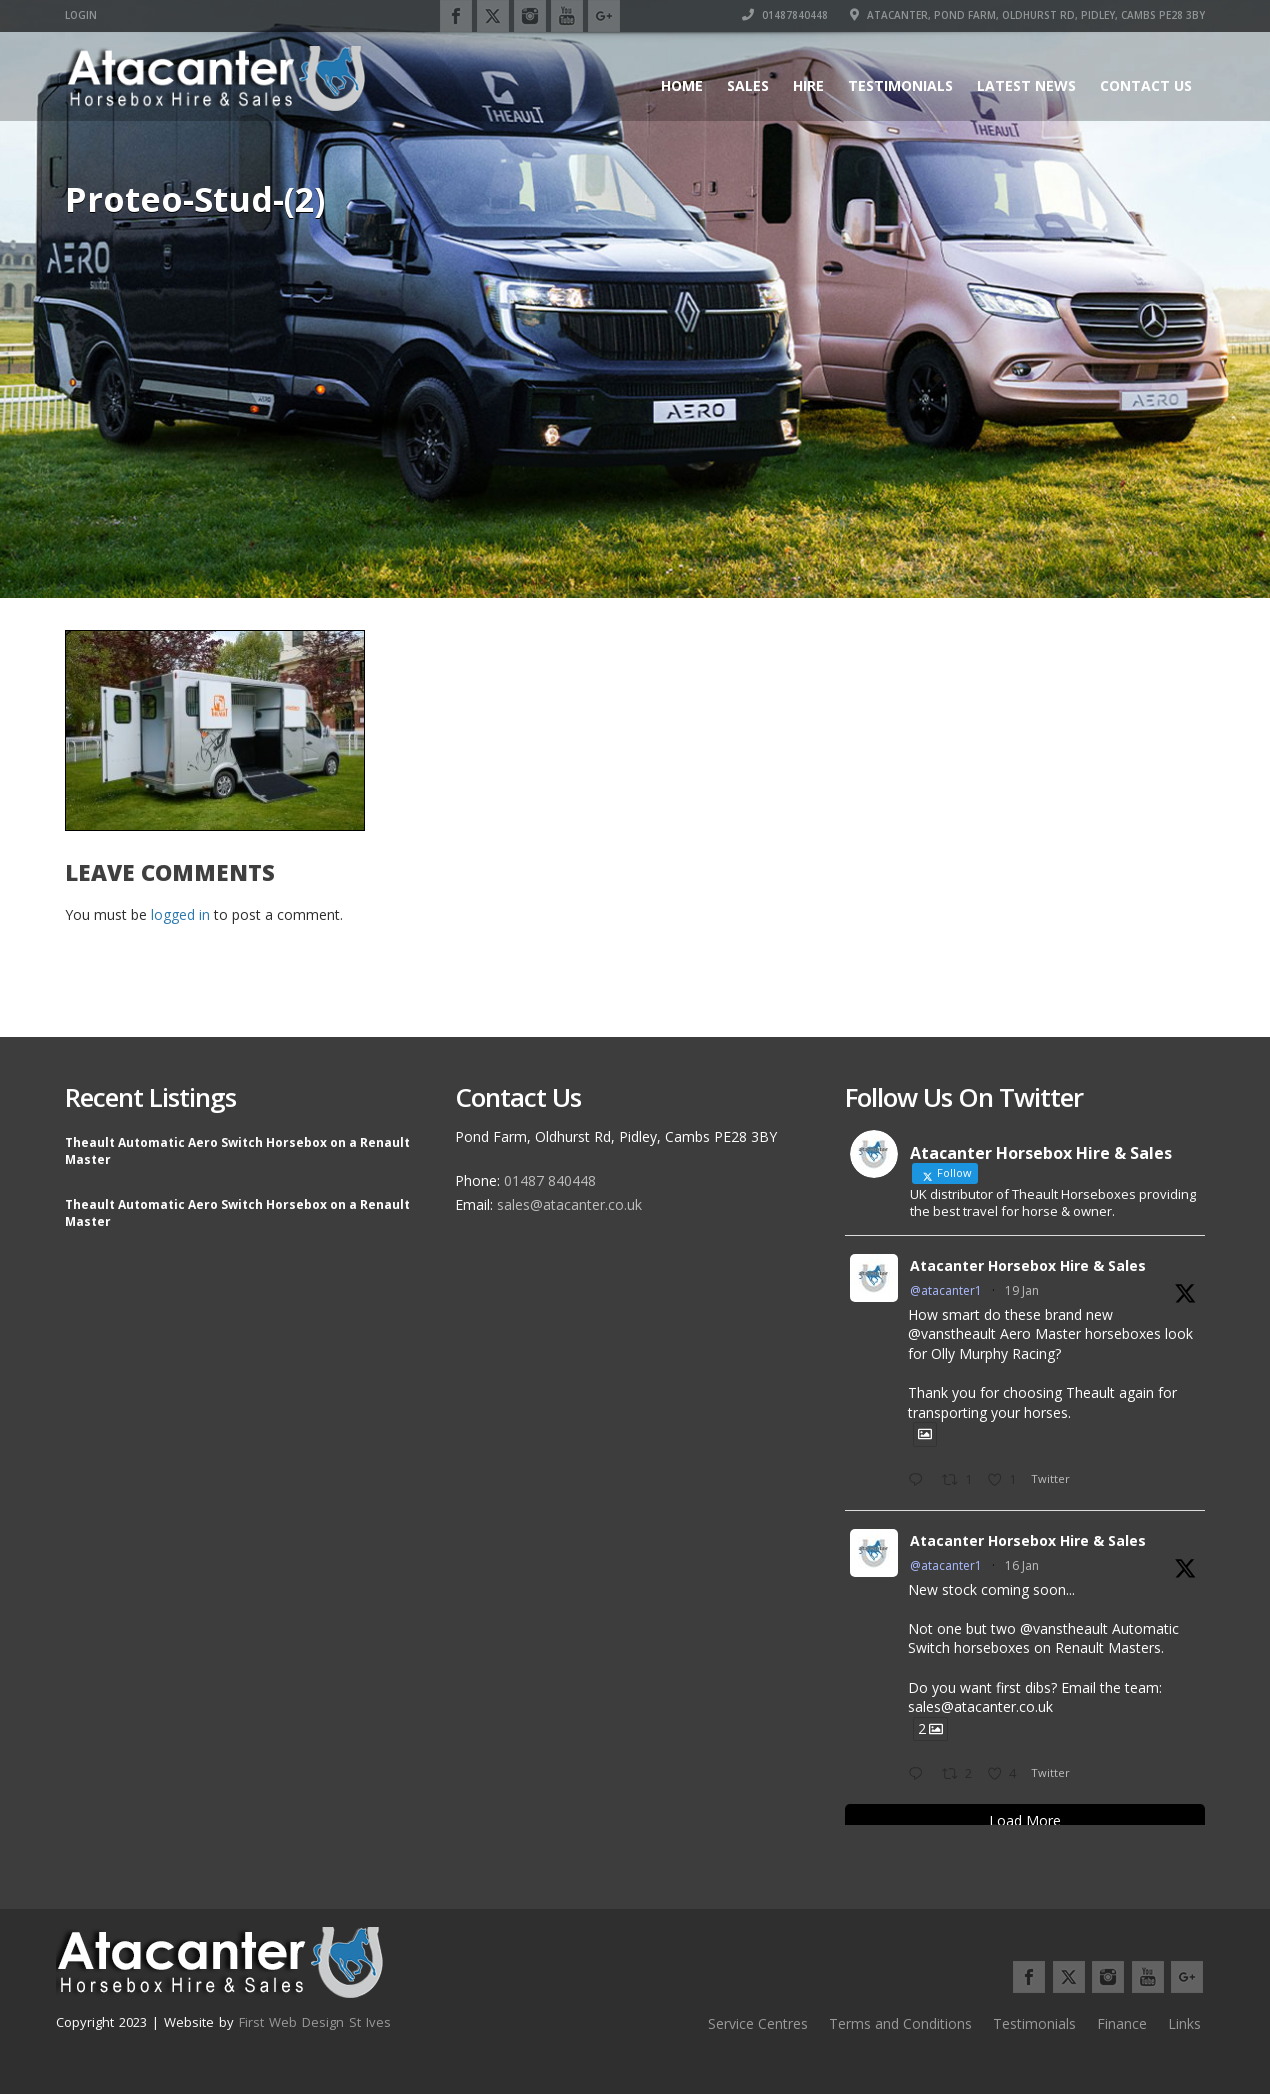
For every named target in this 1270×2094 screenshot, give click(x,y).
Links (1184, 2023)
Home (682, 85)
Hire (808, 85)
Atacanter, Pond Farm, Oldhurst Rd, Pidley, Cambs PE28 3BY (1027, 15)
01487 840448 (550, 1180)
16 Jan (1022, 1565)
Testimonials (900, 85)
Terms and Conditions (900, 2023)
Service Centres (758, 2023)
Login (81, 15)
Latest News (1026, 85)
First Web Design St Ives (315, 2022)
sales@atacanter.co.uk (569, 1204)
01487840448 (785, 15)
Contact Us (1146, 85)
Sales (748, 85)
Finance (1122, 2023)
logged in (180, 914)
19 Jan (1022, 1290)
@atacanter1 (946, 1290)
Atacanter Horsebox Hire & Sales (1028, 1265)
